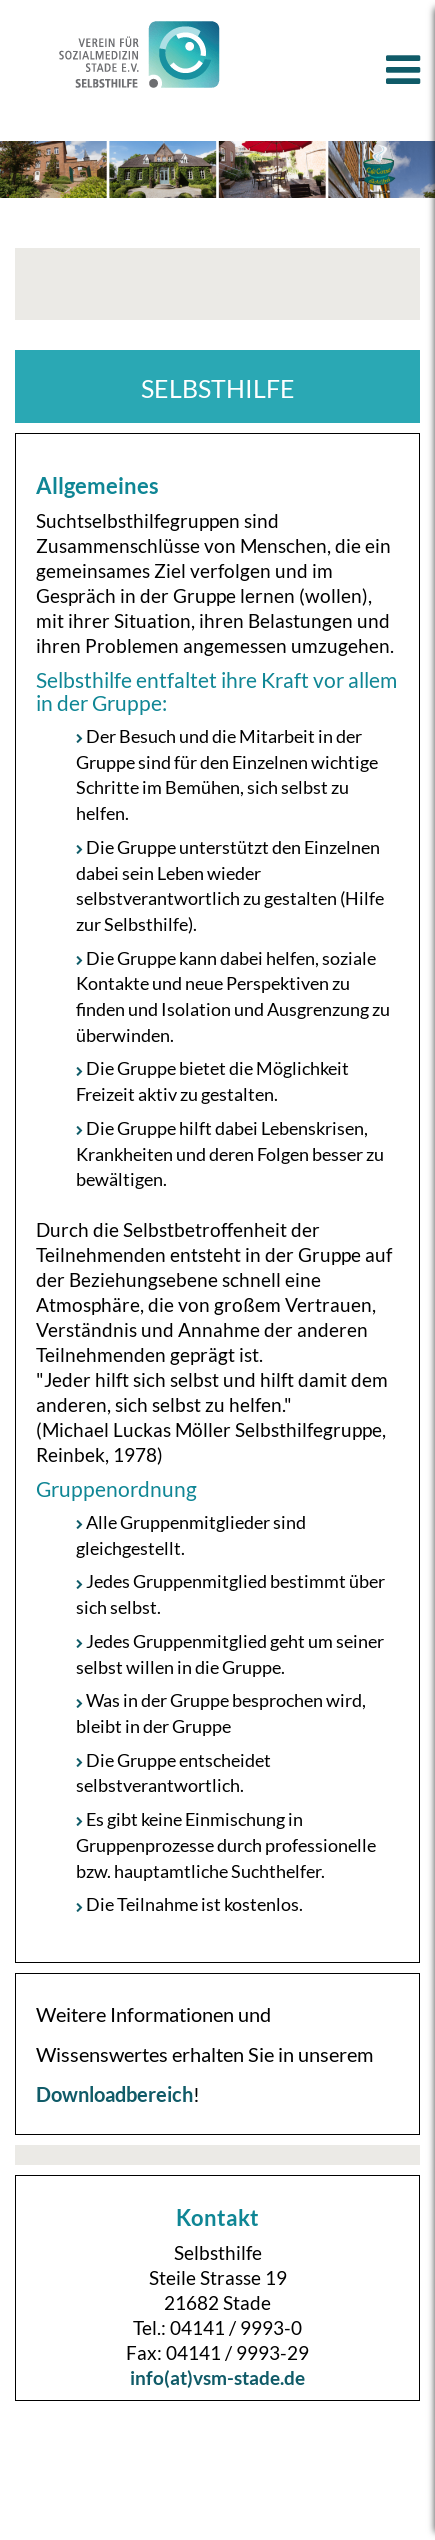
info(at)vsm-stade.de (217, 2377)
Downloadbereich (114, 2094)
